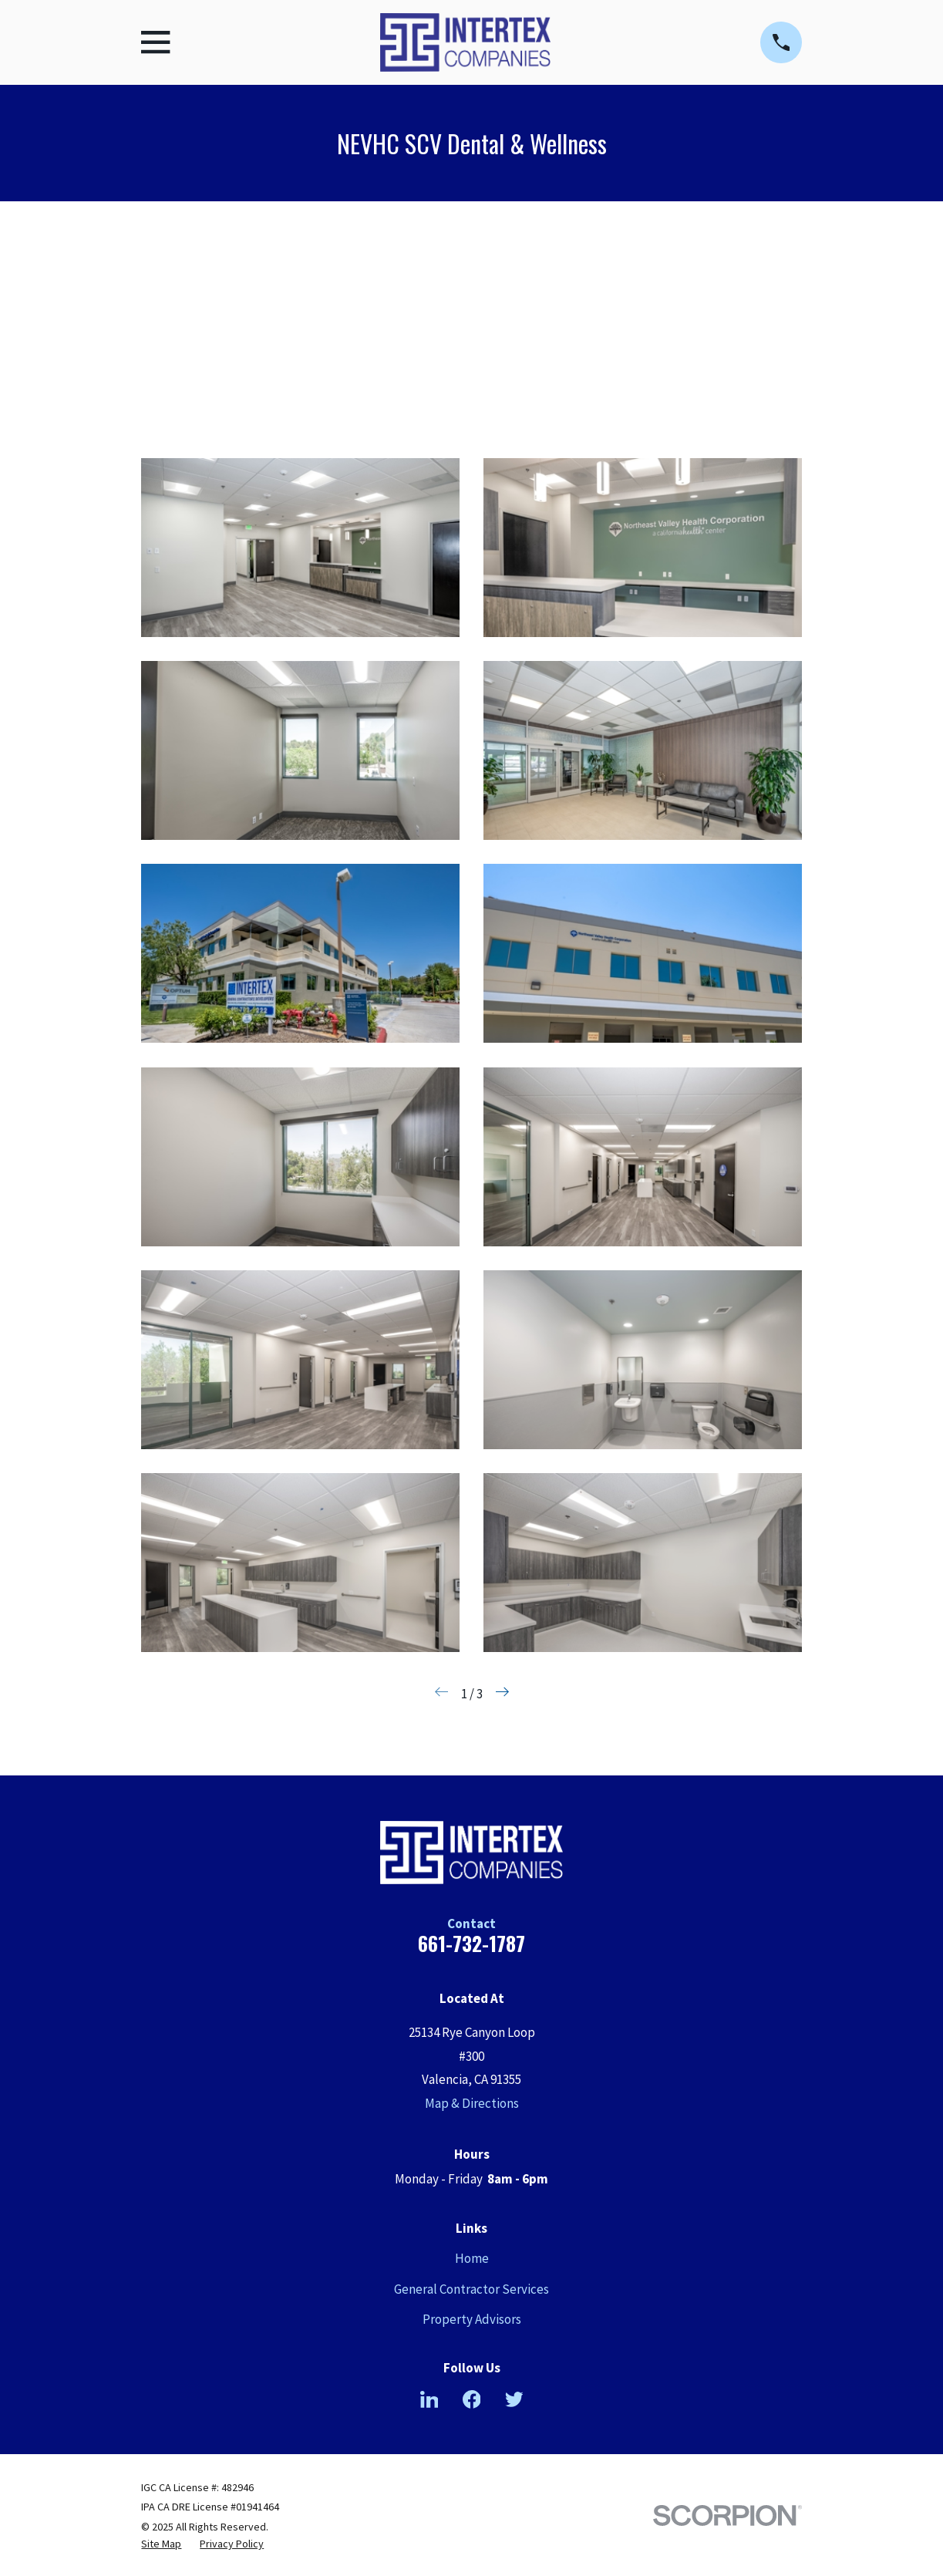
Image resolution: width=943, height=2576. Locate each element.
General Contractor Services (471, 2289)
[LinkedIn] (429, 2399)
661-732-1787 (471, 1943)
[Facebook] (472, 2399)
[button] (300, 547)
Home (472, 2258)
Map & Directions (472, 2103)
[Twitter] (514, 2399)
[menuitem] (161, 2544)
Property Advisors (472, 2319)
